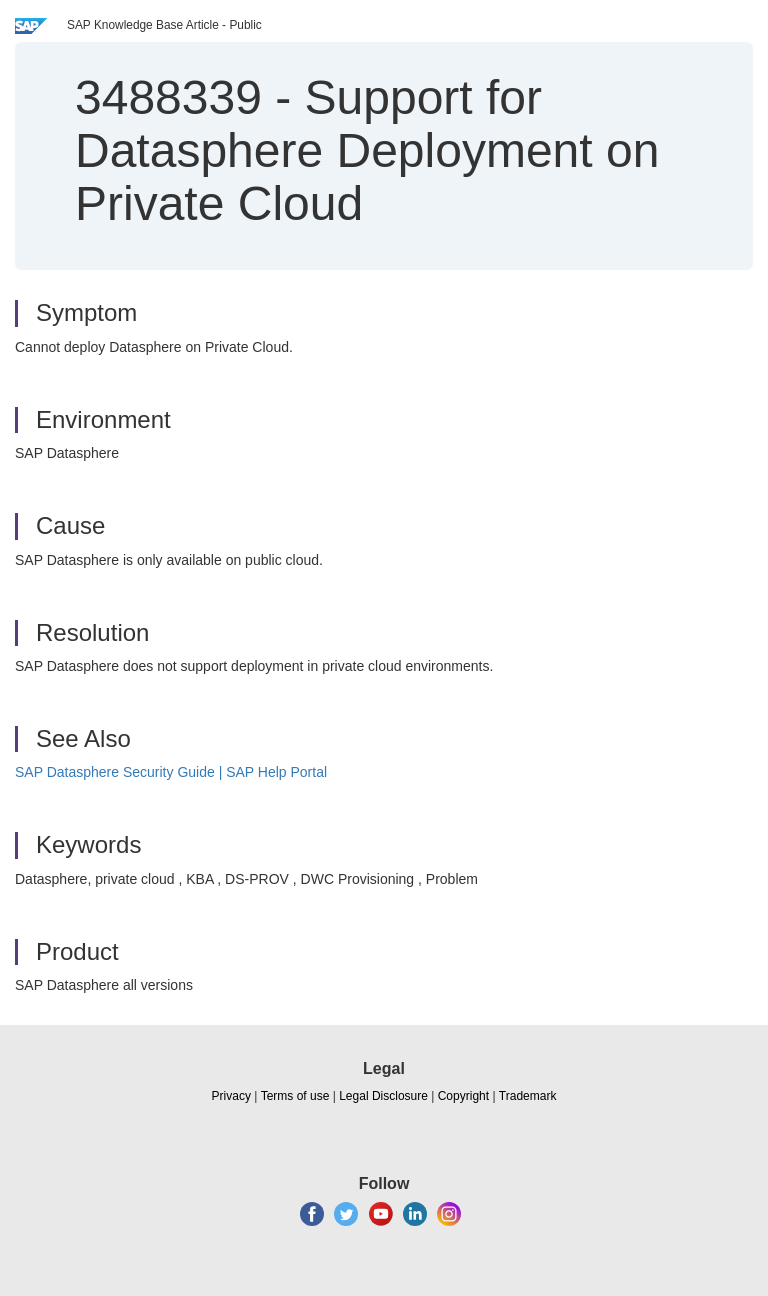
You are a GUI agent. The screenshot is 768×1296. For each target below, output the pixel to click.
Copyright (463, 1096)
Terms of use (295, 1096)
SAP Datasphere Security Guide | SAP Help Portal (171, 772)
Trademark (528, 1096)
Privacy (231, 1096)
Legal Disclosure (383, 1096)
